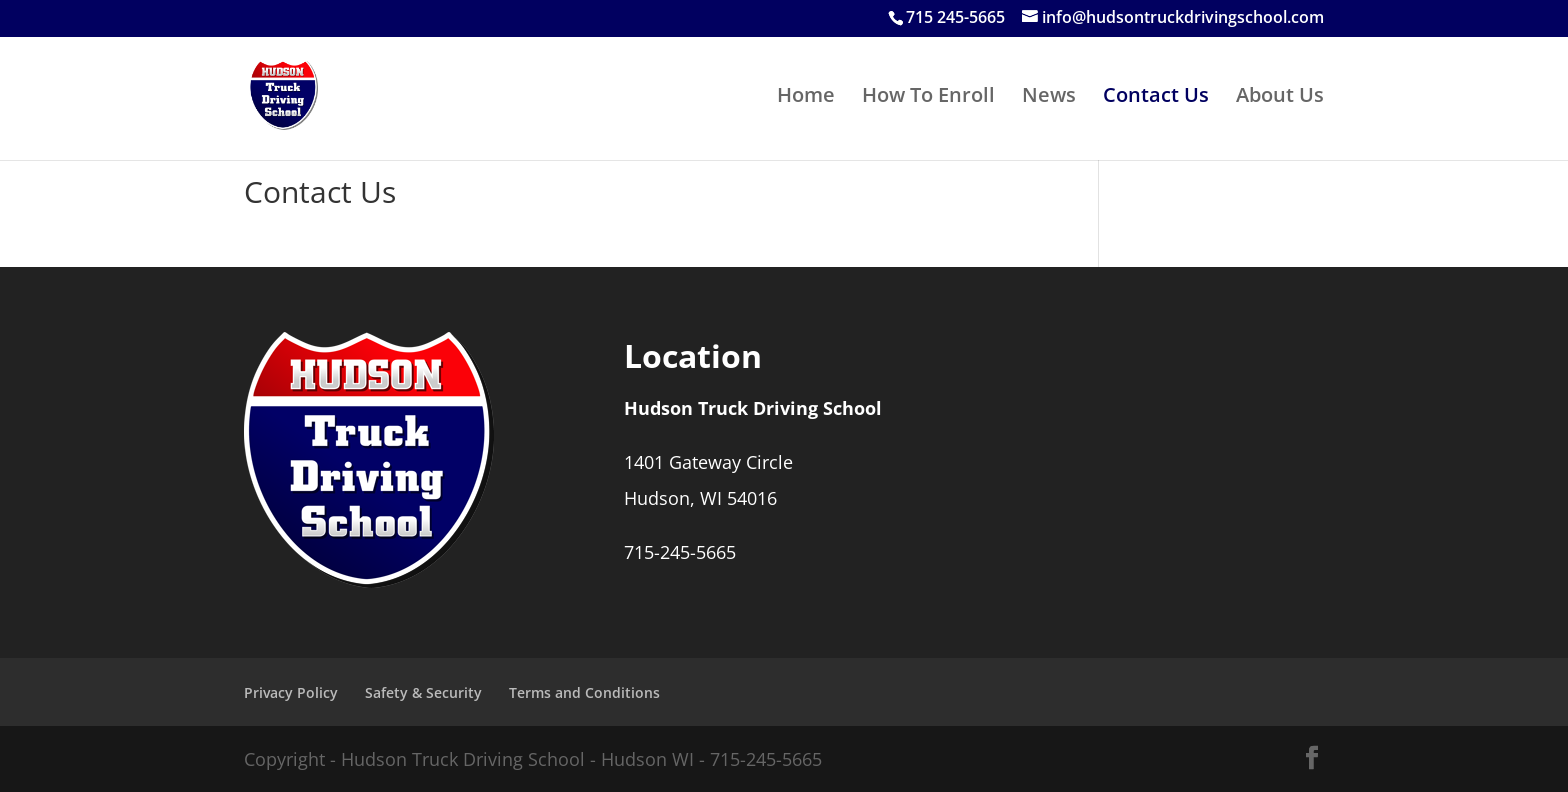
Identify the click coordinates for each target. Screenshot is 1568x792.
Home (806, 98)
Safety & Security (423, 692)
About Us (1280, 98)
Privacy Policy (291, 692)
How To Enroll (928, 98)
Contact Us (1156, 98)
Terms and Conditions (584, 692)
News (1049, 98)
